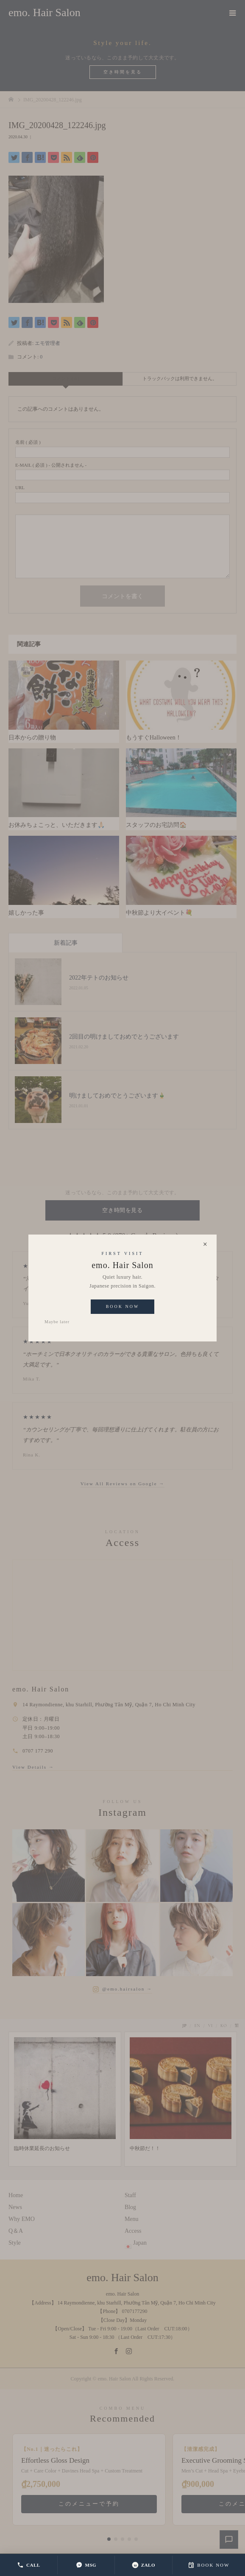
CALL (28, 2565)
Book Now (122, 1306)
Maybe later (57, 1321)
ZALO (143, 2565)
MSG (86, 2565)
